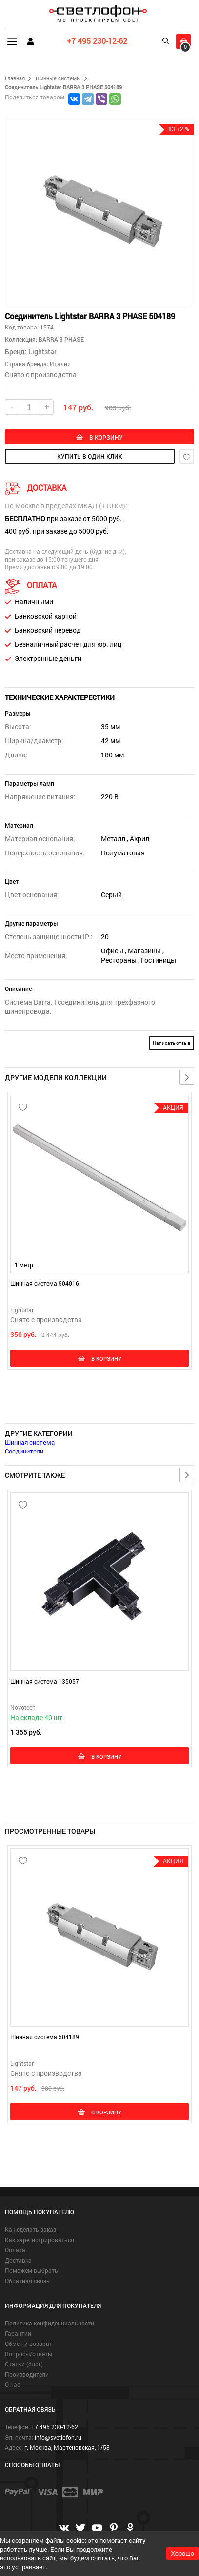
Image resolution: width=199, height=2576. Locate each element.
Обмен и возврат (28, 2343)
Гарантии (18, 2333)
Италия (60, 364)
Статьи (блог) (24, 2364)
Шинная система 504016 (44, 1283)
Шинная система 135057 (44, 1681)
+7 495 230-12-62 (97, 41)
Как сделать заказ (30, 2229)
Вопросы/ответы (28, 2354)
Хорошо (182, 2553)
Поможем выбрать (31, 2270)
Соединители (24, 1451)
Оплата (15, 2250)
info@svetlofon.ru (58, 2437)
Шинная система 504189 (44, 2037)
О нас (12, 2384)
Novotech (23, 1707)
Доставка (18, 2260)
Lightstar (42, 351)
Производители (27, 2374)
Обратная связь (27, 2281)
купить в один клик (89, 456)
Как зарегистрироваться (39, 2240)
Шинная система (30, 1442)
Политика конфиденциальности (49, 2323)
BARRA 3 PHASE (60, 339)
